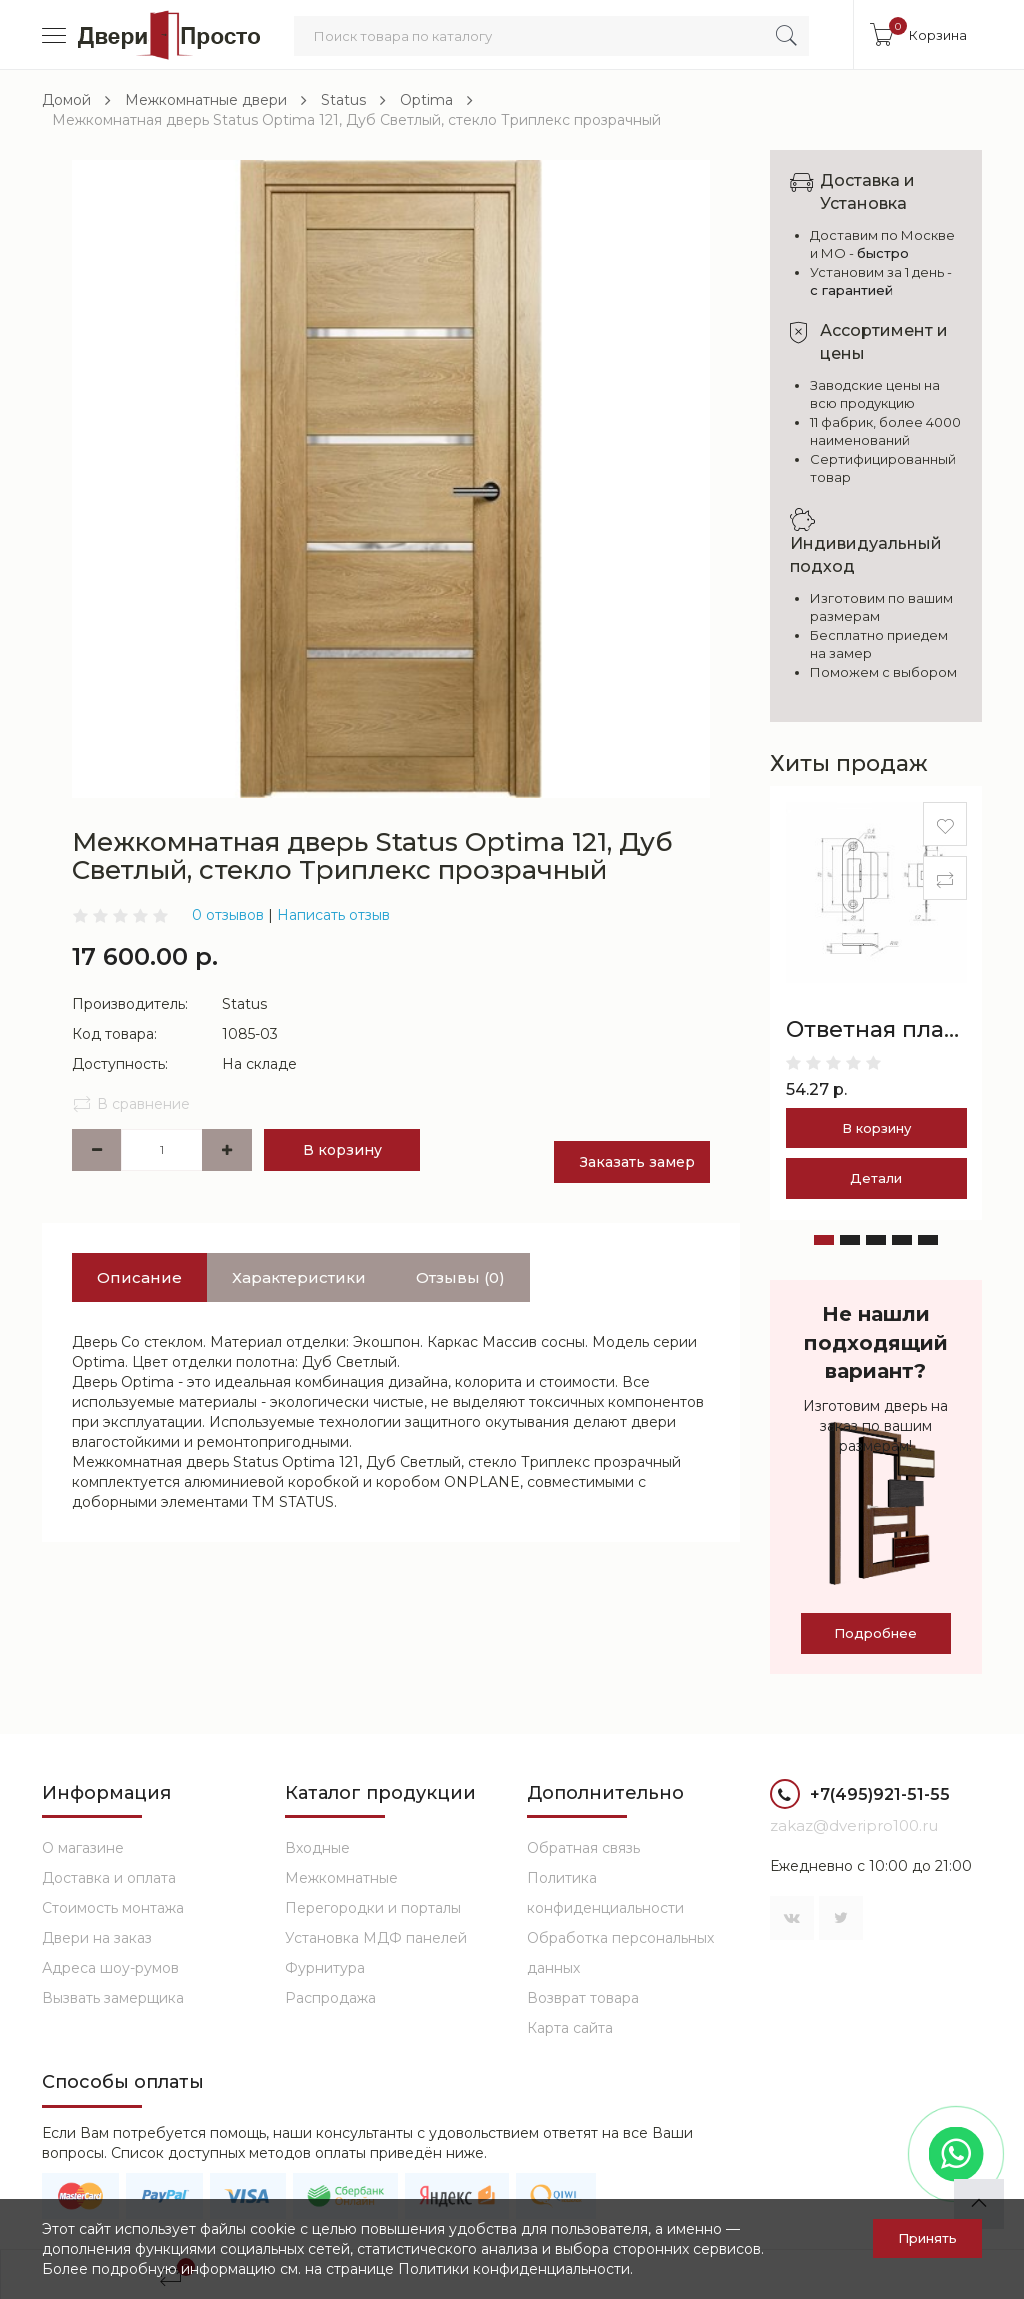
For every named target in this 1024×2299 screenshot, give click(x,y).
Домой (66, 100)
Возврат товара (583, 1998)
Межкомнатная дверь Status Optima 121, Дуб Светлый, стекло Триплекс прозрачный (356, 120)
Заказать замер (637, 1162)
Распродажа (330, 1998)
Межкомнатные (341, 1878)
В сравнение (131, 1104)
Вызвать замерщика (113, 1998)
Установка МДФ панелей (376, 1938)
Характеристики (299, 1277)
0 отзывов (228, 915)
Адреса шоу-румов (110, 1968)
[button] (824, 1240)
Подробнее (875, 1633)
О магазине (83, 1848)
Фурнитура (325, 1968)
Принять (927, 2238)
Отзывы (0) (460, 1277)
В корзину (342, 1150)
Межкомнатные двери (206, 100)
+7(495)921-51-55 (860, 1796)
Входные (317, 1848)
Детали (876, 1178)
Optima (426, 100)
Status (343, 100)
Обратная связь (583, 1848)
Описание (139, 1277)
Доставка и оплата (109, 1878)
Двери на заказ (97, 1938)
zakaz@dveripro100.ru (854, 1825)
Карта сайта (570, 2028)
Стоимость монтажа (113, 1908)
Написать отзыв (333, 915)
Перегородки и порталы (373, 1908)
